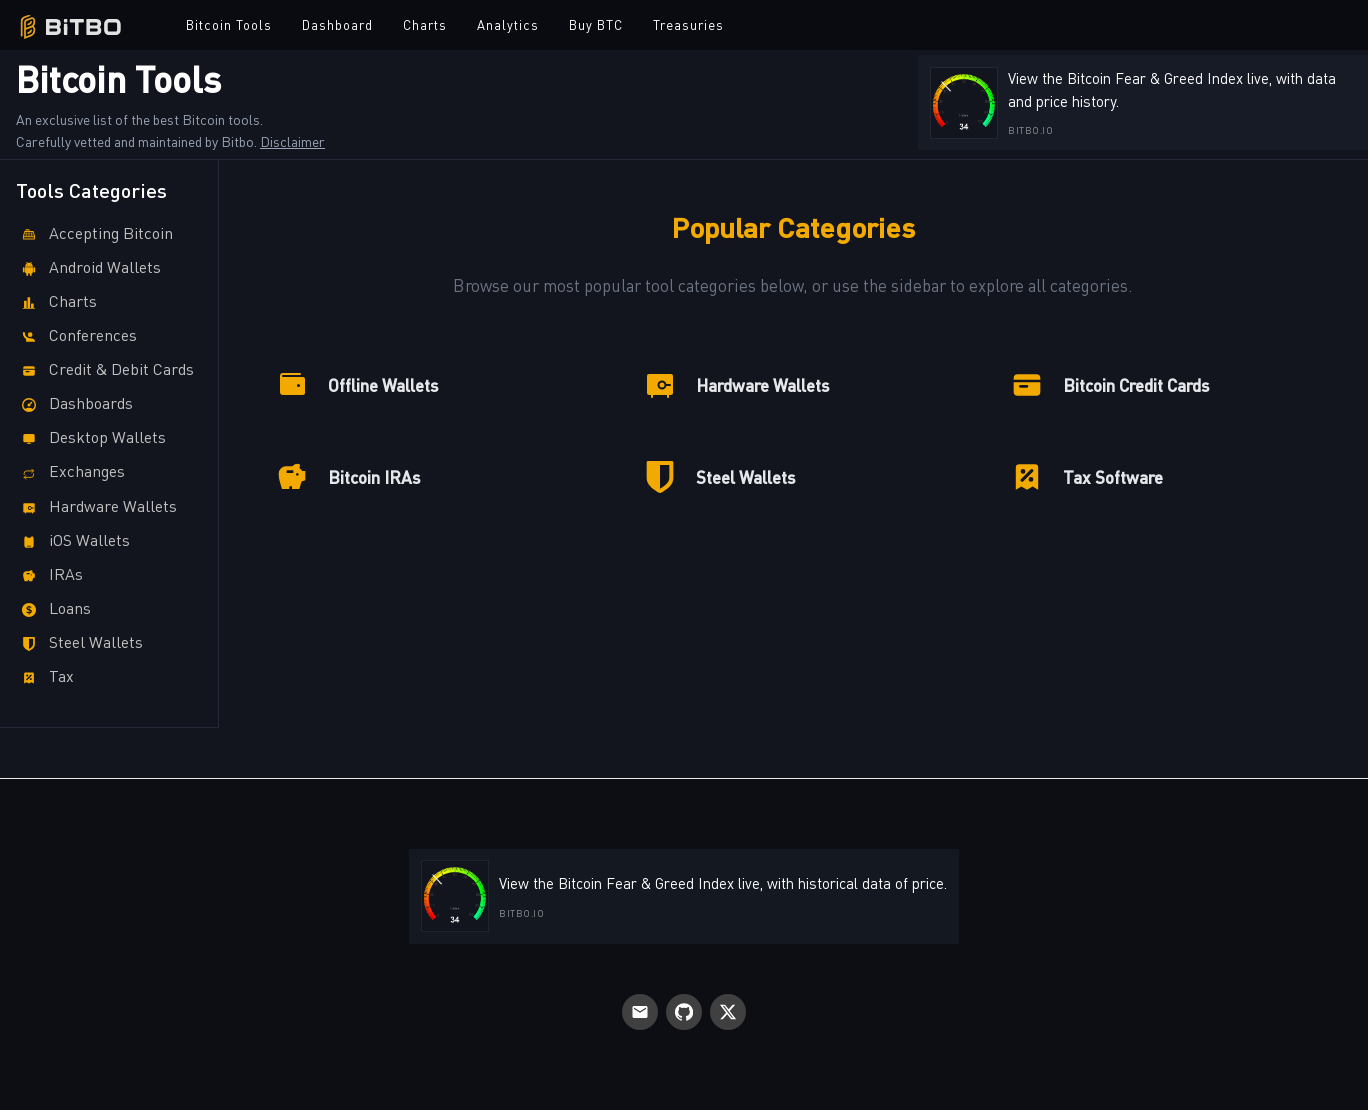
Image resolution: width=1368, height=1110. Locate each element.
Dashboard (337, 24)
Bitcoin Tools (229, 24)
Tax (45, 677)
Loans (53, 609)
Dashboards (74, 404)
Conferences (76, 336)
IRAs (49, 575)
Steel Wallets (79, 643)
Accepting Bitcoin (94, 234)
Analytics (508, 24)
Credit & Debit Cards (105, 370)
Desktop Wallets (91, 438)
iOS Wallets (73, 541)
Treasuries (688, 24)
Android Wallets (88, 268)
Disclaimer (292, 141)
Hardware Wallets (96, 507)
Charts (425, 24)
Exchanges (70, 472)
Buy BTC (596, 24)
